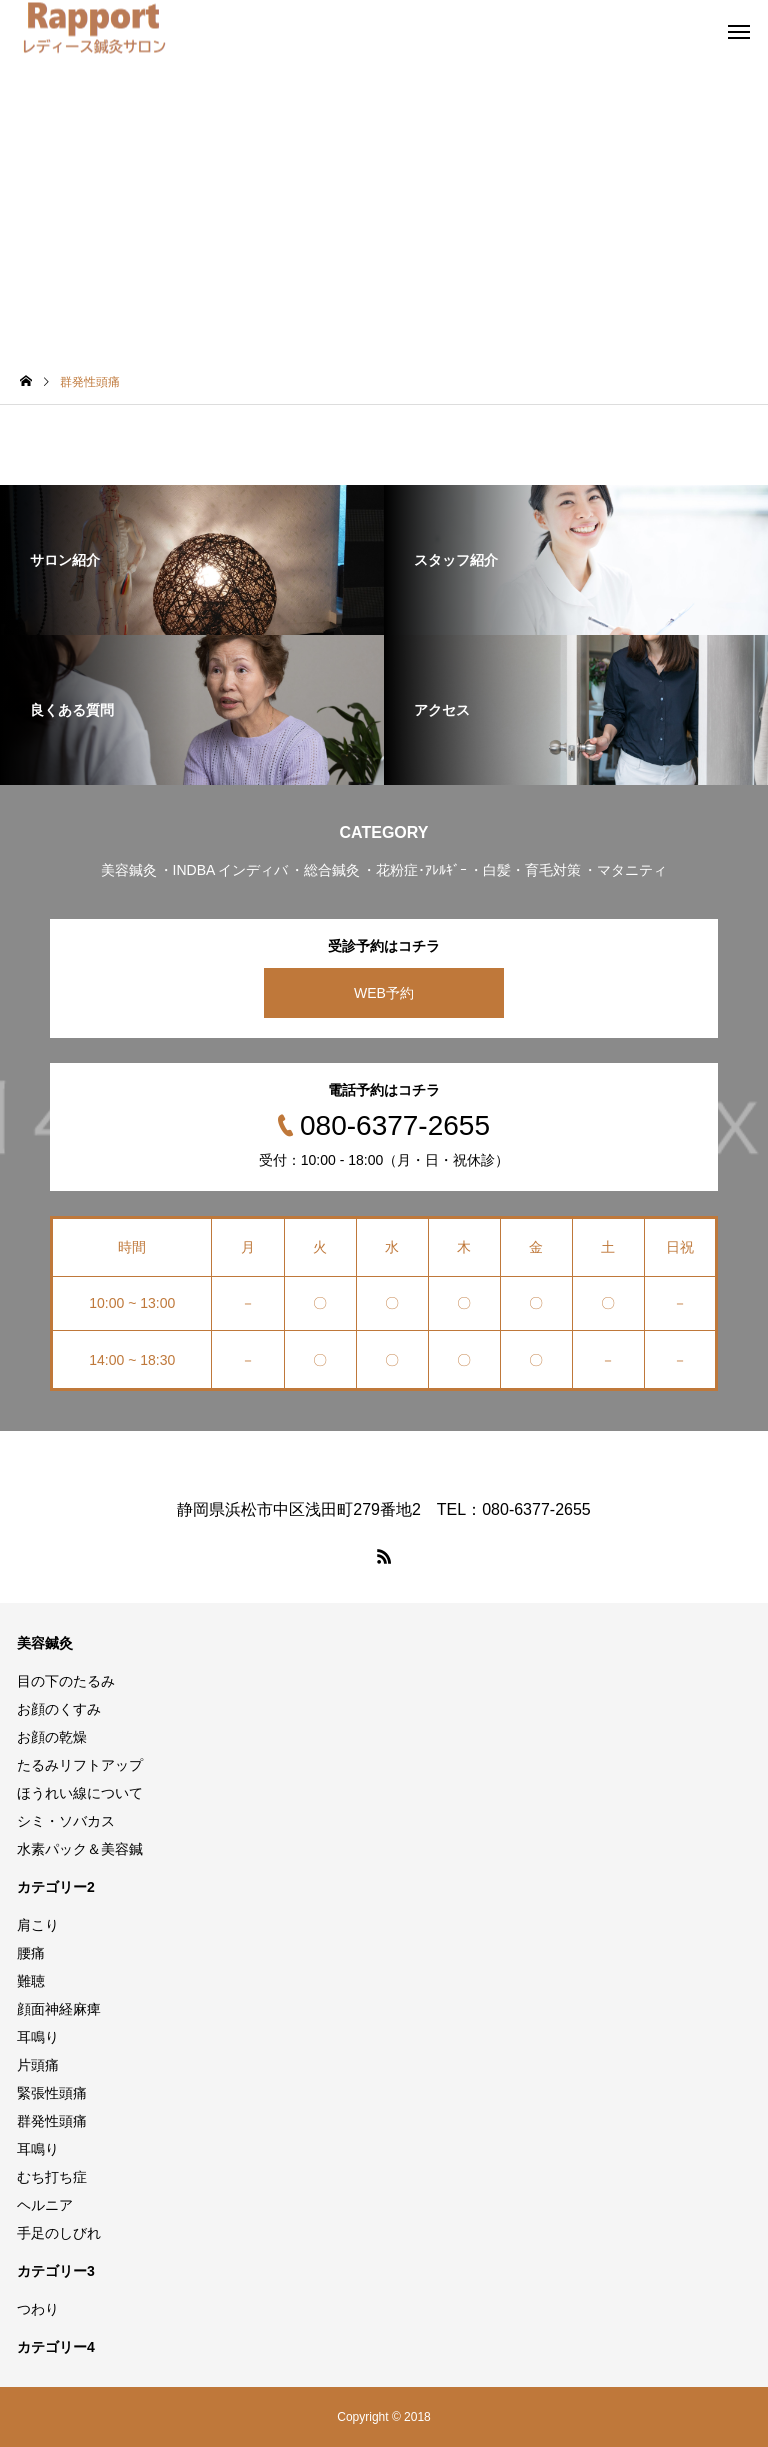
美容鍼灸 (45, 1643)
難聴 (31, 1981)
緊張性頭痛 (52, 2093)
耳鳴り (38, 2037)
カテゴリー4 (56, 2347)
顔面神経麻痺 (59, 2009)
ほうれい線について (80, 1793)
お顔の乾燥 (52, 1737)
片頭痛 (38, 2065)
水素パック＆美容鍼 (80, 1849)
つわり (38, 2309)
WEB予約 (384, 993)
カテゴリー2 (56, 1887)
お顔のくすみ (59, 1709)
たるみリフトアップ (80, 1765)
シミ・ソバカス (66, 1821)
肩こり (38, 1925)
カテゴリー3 (56, 2271)
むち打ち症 (52, 2177)
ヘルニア (45, 2205)
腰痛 (31, 1953)
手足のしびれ (59, 2233)
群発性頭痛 (52, 2121)
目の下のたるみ (66, 1681)
